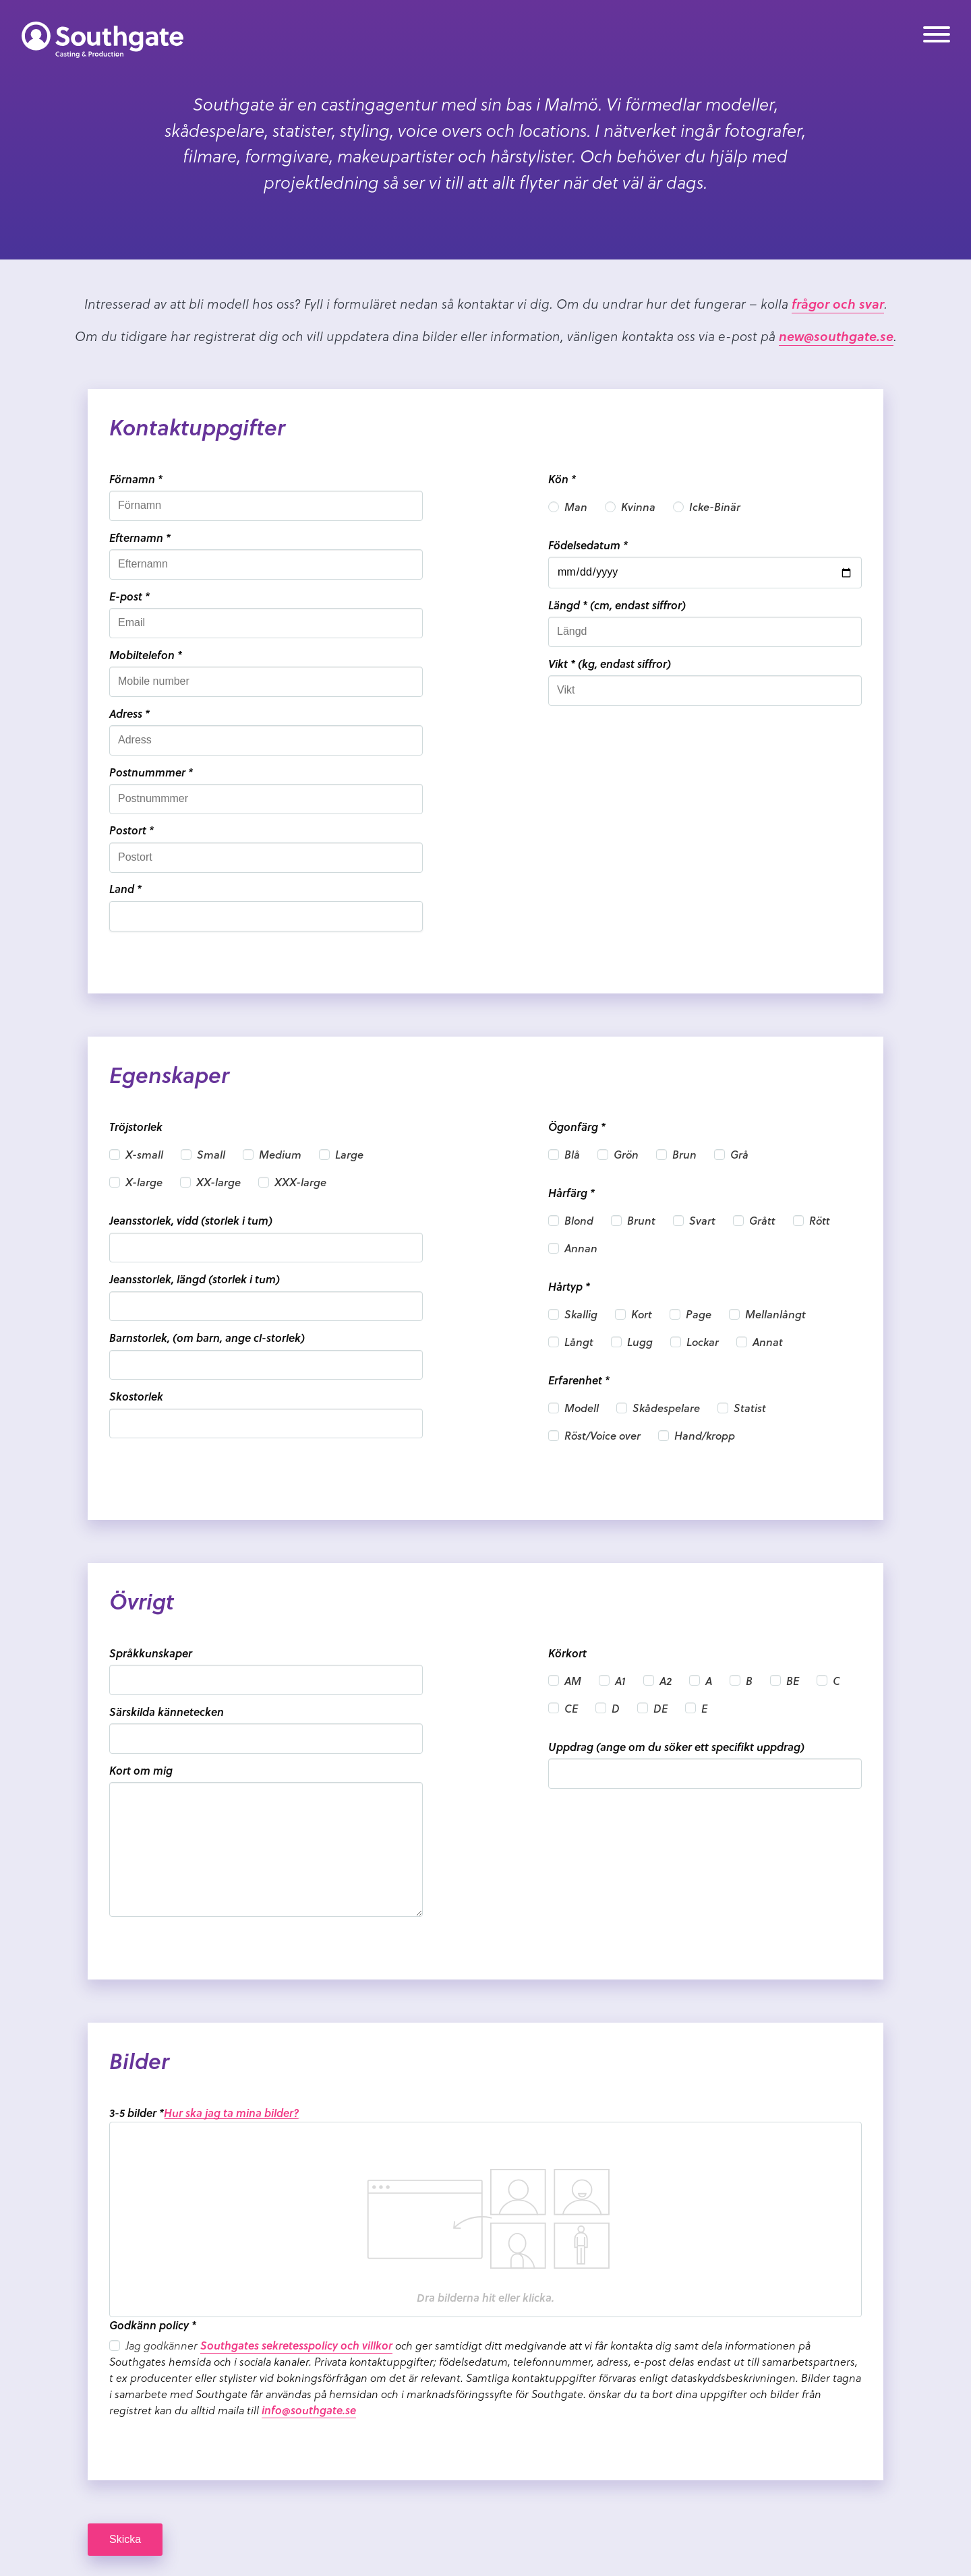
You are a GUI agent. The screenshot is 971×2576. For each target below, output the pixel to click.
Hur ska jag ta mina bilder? (231, 2113)
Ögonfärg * (577, 1126)
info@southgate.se (309, 2410)
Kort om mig (141, 1770)
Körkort (567, 1653)
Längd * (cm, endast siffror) (617, 605)
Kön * (562, 479)
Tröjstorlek (136, 1126)
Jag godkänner (162, 2345)
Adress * (129, 713)
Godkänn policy (152, 2325)
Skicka (125, 2539)
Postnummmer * (151, 772)
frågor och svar (838, 303)
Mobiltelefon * (145, 655)
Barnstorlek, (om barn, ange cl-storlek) (207, 1337)
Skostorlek (136, 1396)
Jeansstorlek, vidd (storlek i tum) (190, 1220)
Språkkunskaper (150, 1653)
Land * (125, 888)
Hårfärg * (571, 1192)
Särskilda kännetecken (166, 1711)
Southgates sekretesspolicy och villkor (296, 2345)
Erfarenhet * (579, 1380)
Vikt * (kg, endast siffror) (609, 663)
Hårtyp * (569, 1286)
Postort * (131, 830)
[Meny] (936, 36)
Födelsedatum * (588, 545)
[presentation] (485, 2219)
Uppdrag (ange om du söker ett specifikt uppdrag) (676, 1746)
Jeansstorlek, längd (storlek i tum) (194, 1279)
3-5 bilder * (136, 2112)
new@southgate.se (836, 335)
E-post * (129, 596)
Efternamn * (140, 537)
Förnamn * (136, 479)
